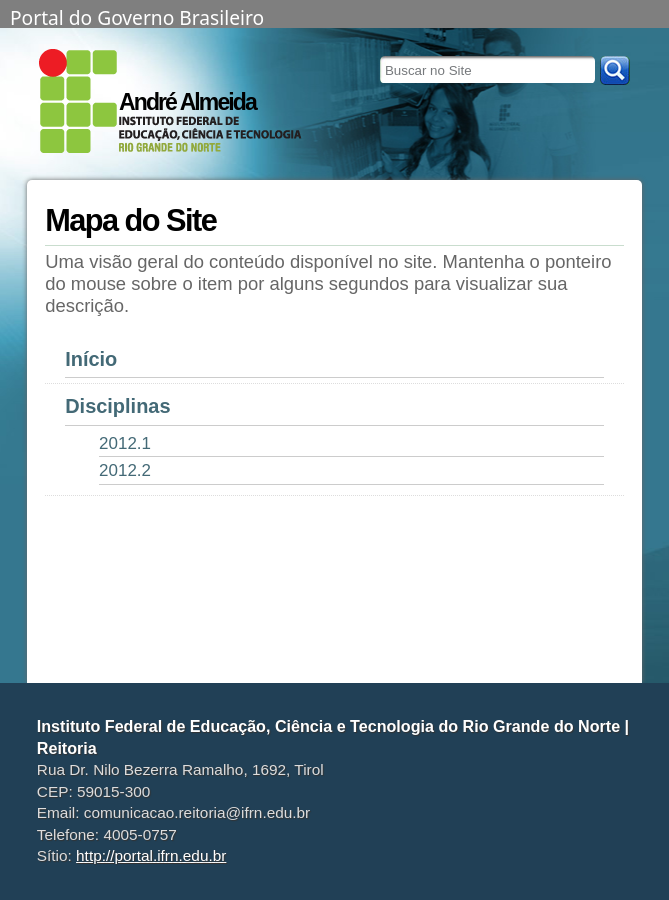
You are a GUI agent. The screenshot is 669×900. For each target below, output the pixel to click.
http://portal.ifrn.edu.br (151, 855)
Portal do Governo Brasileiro (137, 16)
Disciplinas (117, 406)
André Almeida (187, 102)
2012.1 (125, 443)
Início (91, 359)
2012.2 (125, 470)
